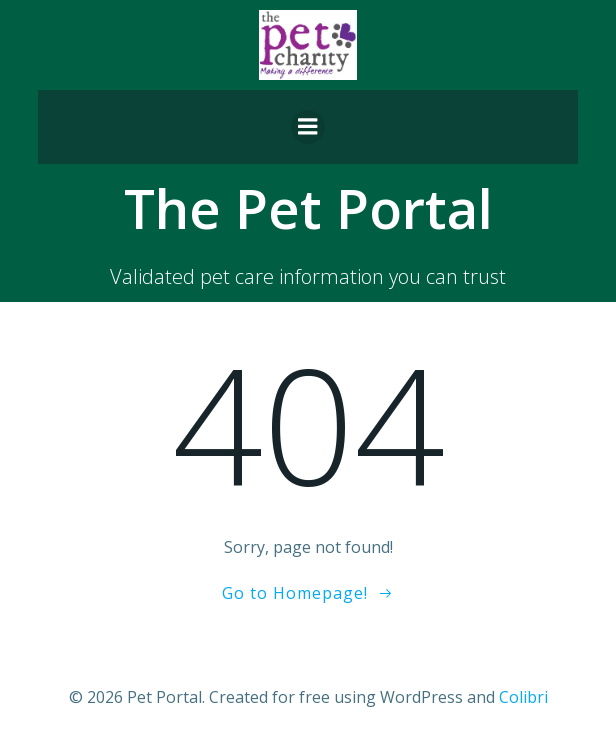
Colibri (523, 697)
